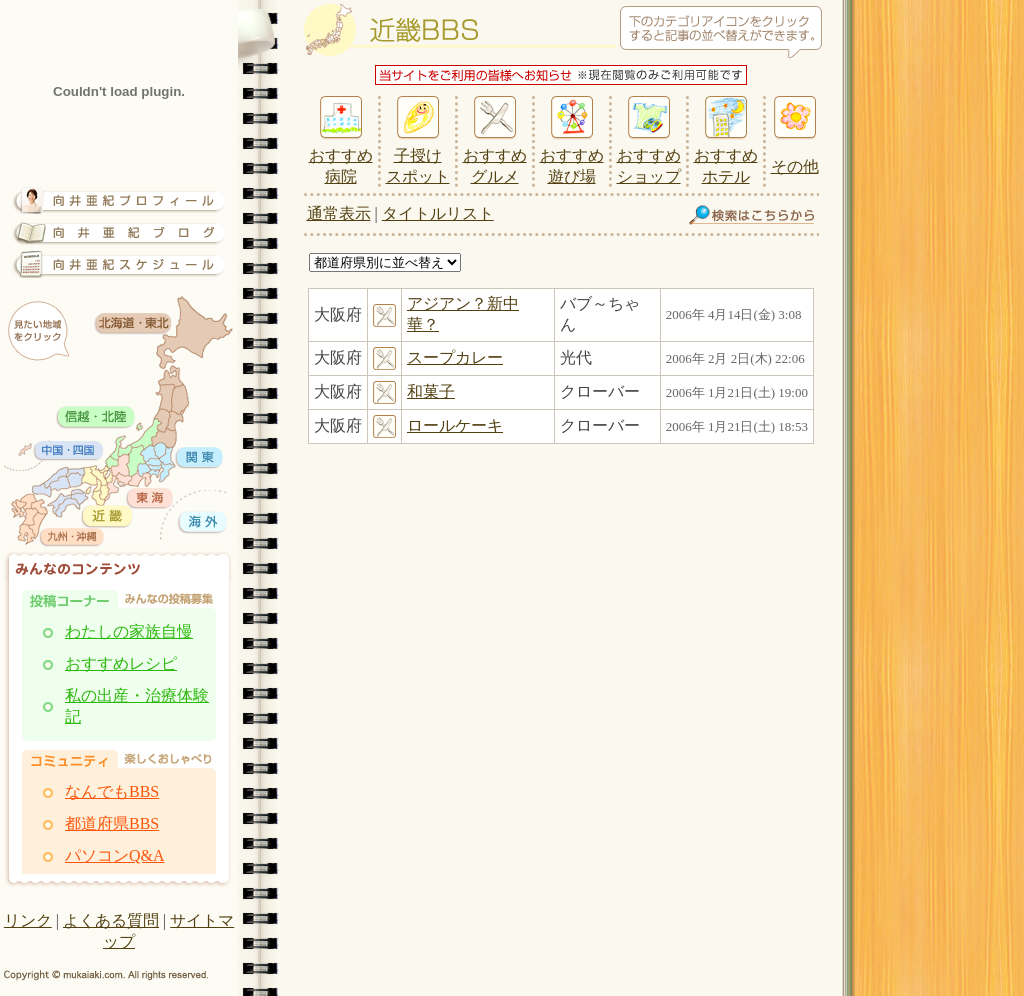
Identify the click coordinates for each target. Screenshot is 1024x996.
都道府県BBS (112, 823)
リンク (28, 920)
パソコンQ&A (115, 855)
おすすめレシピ (121, 663)
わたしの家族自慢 (129, 631)
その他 (795, 166)
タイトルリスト (438, 213)
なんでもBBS (112, 791)
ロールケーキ (455, 425)
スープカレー (455, 357)
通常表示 (339, 213)
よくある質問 (111, 920)
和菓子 (431, 391)
